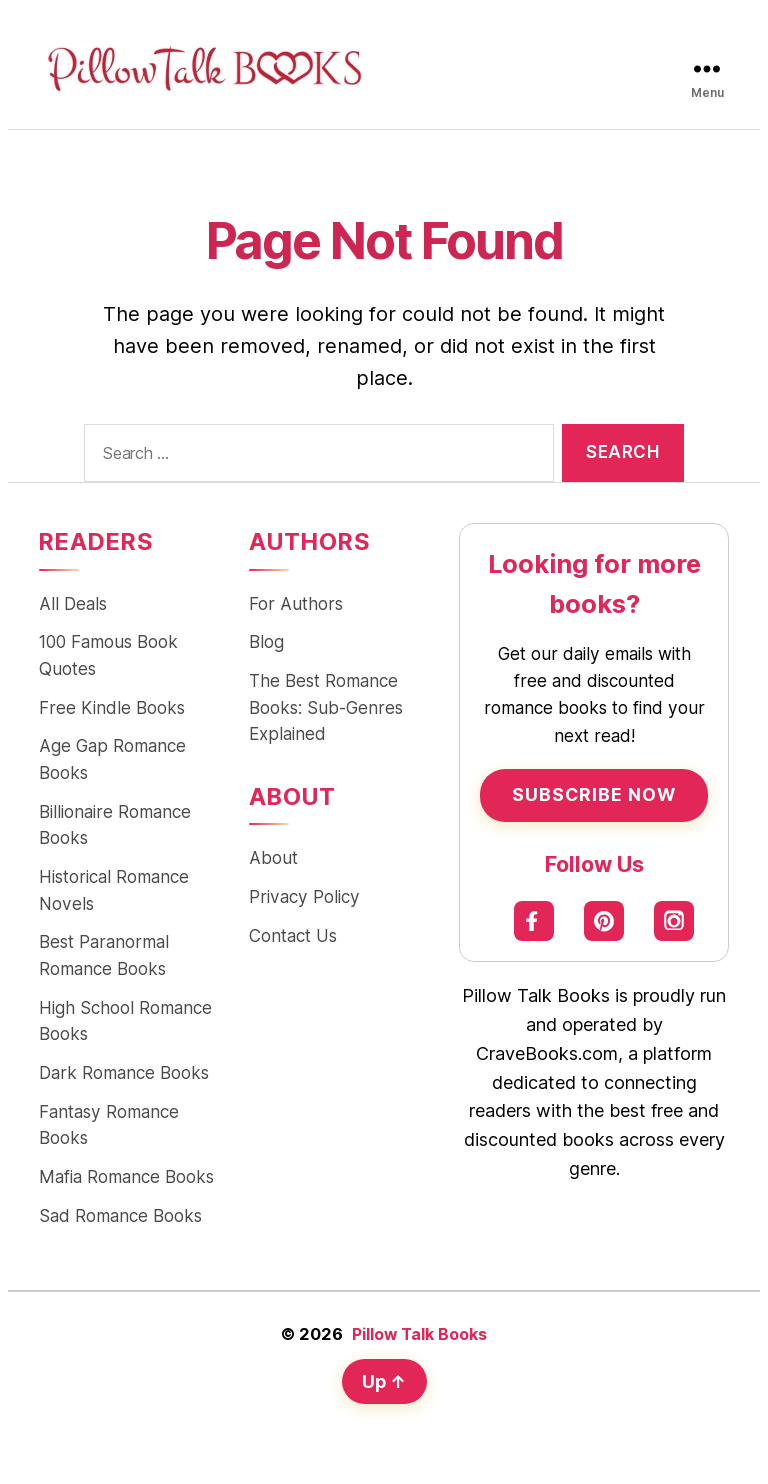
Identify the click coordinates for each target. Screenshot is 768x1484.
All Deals (73, 604)
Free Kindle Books (112, 709)
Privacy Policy (304, 899)
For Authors (296, 604)
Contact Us (293, 938)
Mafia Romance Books (126, 1183)
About (273, 860)
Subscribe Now (594, 794)
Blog (266, 643)
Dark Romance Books (124, 1078)
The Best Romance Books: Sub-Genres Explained (326, 709)
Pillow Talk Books (420, 1341)
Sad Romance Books (120, 1222)
